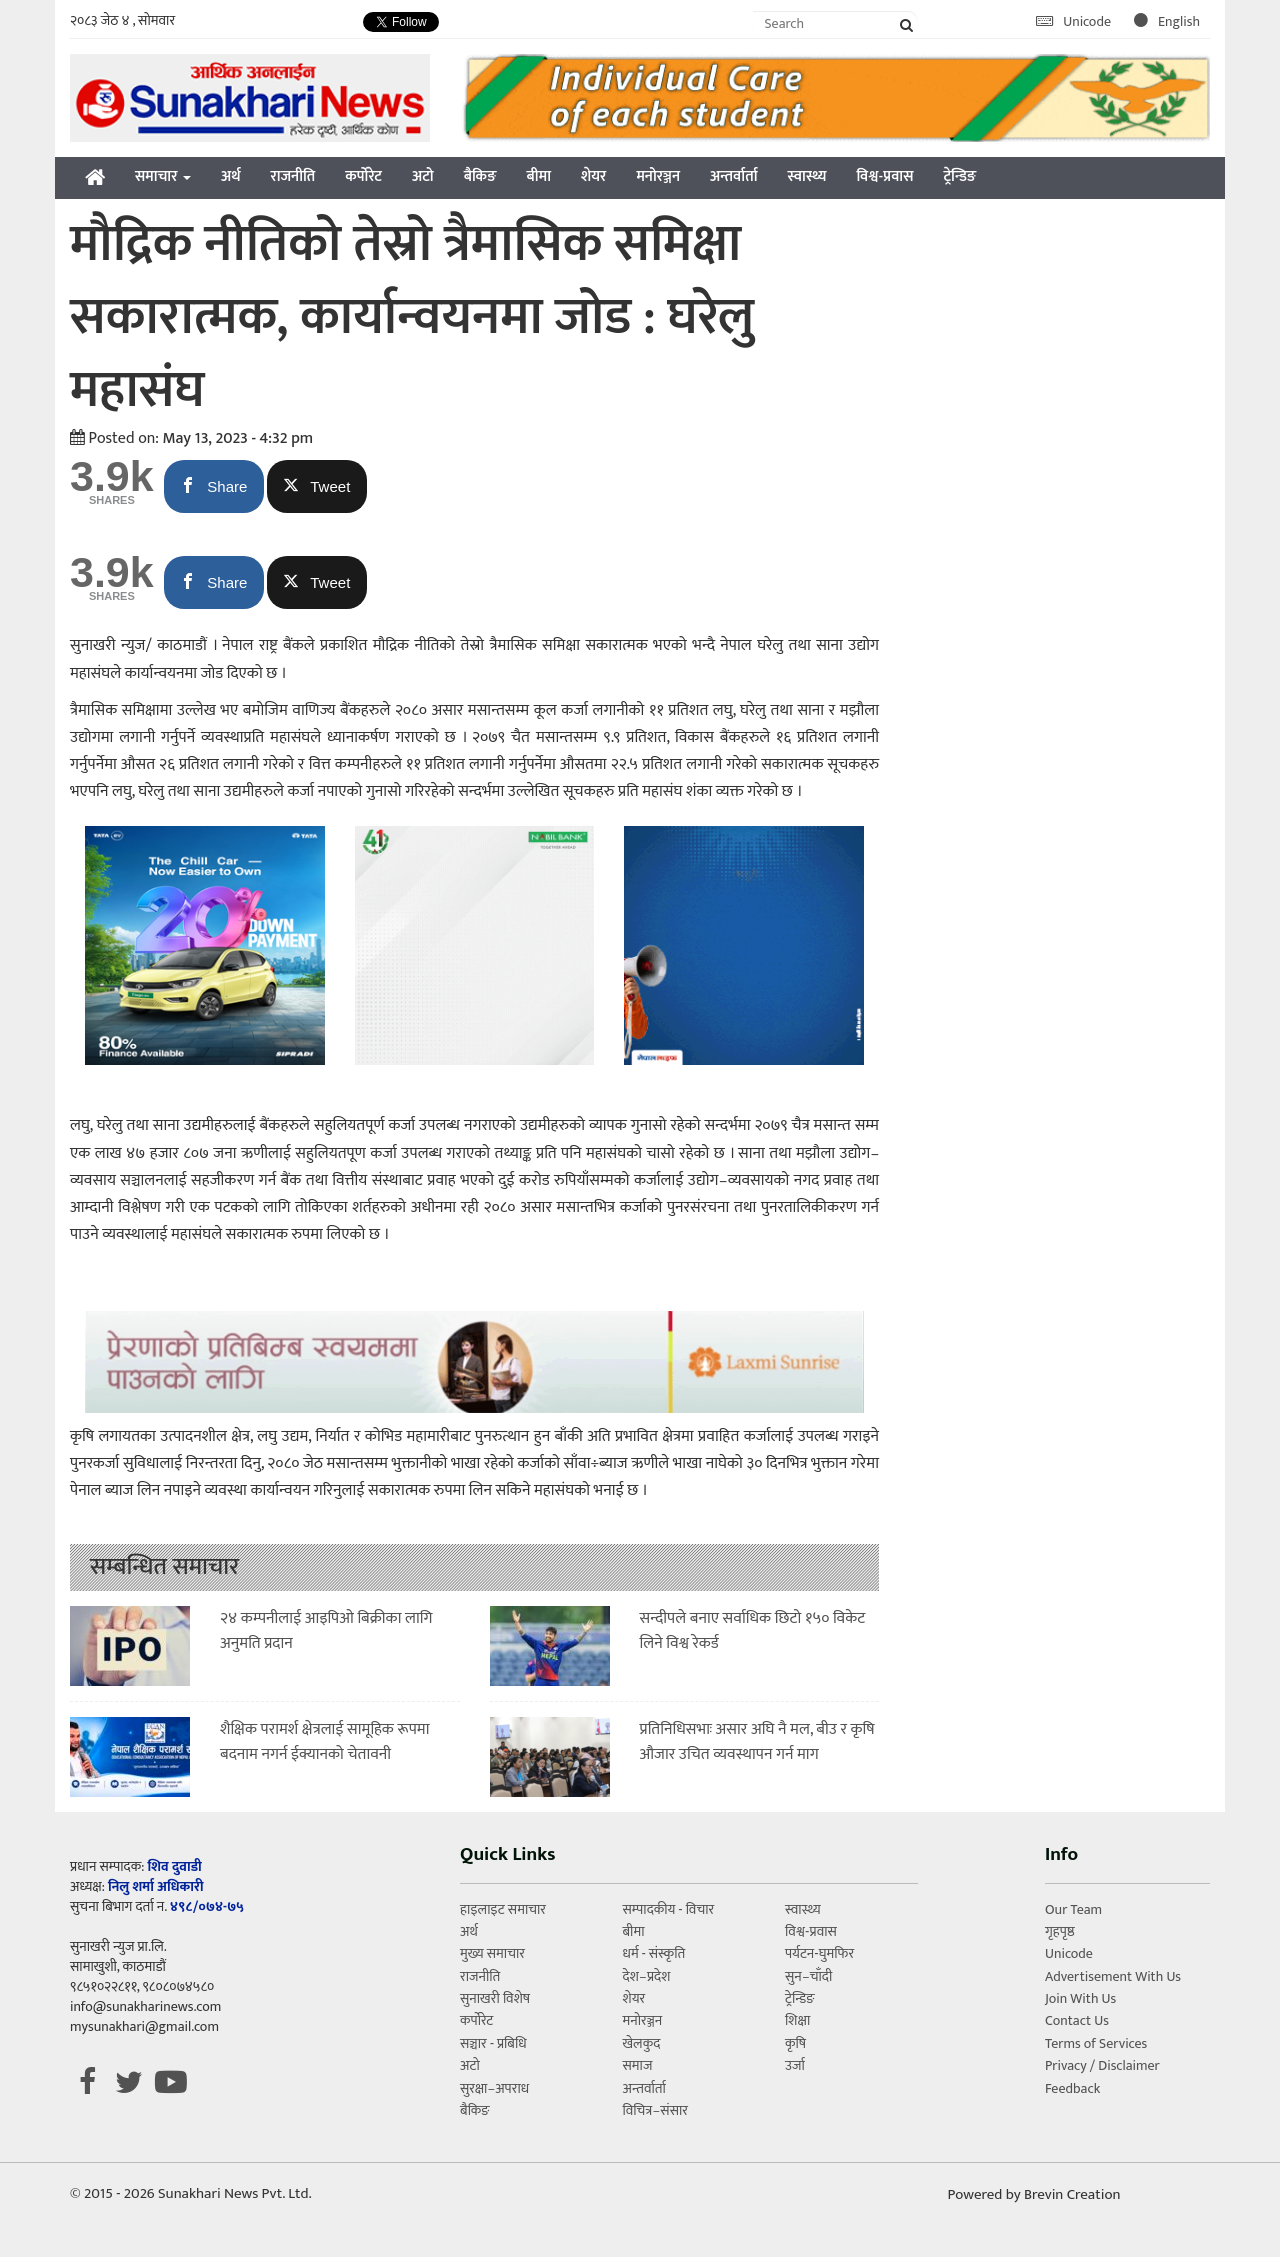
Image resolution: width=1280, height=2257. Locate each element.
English (1167, 21)
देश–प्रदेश (646, 1976)
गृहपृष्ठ (1060, 1931)
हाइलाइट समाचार (503, 1909)
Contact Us (1077, 2020)
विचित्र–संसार (655, 2110)
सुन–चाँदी (808, 1976)
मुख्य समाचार (492, 1953)
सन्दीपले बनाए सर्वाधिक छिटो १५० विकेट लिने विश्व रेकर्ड (753, 1631)
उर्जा (795, 2065)
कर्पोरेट (363, 176)
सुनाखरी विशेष (495, 1998)
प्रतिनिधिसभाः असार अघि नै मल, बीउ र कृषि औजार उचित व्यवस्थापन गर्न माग (757, 1742)
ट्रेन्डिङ (959, 176)
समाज (637, 2065)
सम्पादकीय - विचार (668, 1909)
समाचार (163, 176)
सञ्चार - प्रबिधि (493, 2043)
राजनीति (293, 176)
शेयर (593, 176)
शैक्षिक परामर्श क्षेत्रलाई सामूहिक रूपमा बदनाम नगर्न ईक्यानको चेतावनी (325, 1742)
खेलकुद (641, 2043)
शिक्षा (797, 2020)
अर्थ (231, 176)
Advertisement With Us (1113, 1976)
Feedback (1072, 2088)
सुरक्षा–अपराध (494, 2088)
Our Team (1073, 1909)
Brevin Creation (1072, 2194)
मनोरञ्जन (658, 176)
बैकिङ (480, 176)
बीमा (539, 176)
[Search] (835, 23)
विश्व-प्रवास (884, 176)
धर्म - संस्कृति (653, 1953)
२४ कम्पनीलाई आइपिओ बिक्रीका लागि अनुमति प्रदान (326, 1631)
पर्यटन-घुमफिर (819, 1953)
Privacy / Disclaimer (1102, 2065)
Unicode (1075, 21)
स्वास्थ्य (807, 176)
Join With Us (1080, 1998)
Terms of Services (1096, 2043)
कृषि (795, 2043)
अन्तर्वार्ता (734, 176)
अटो (423, 176)
